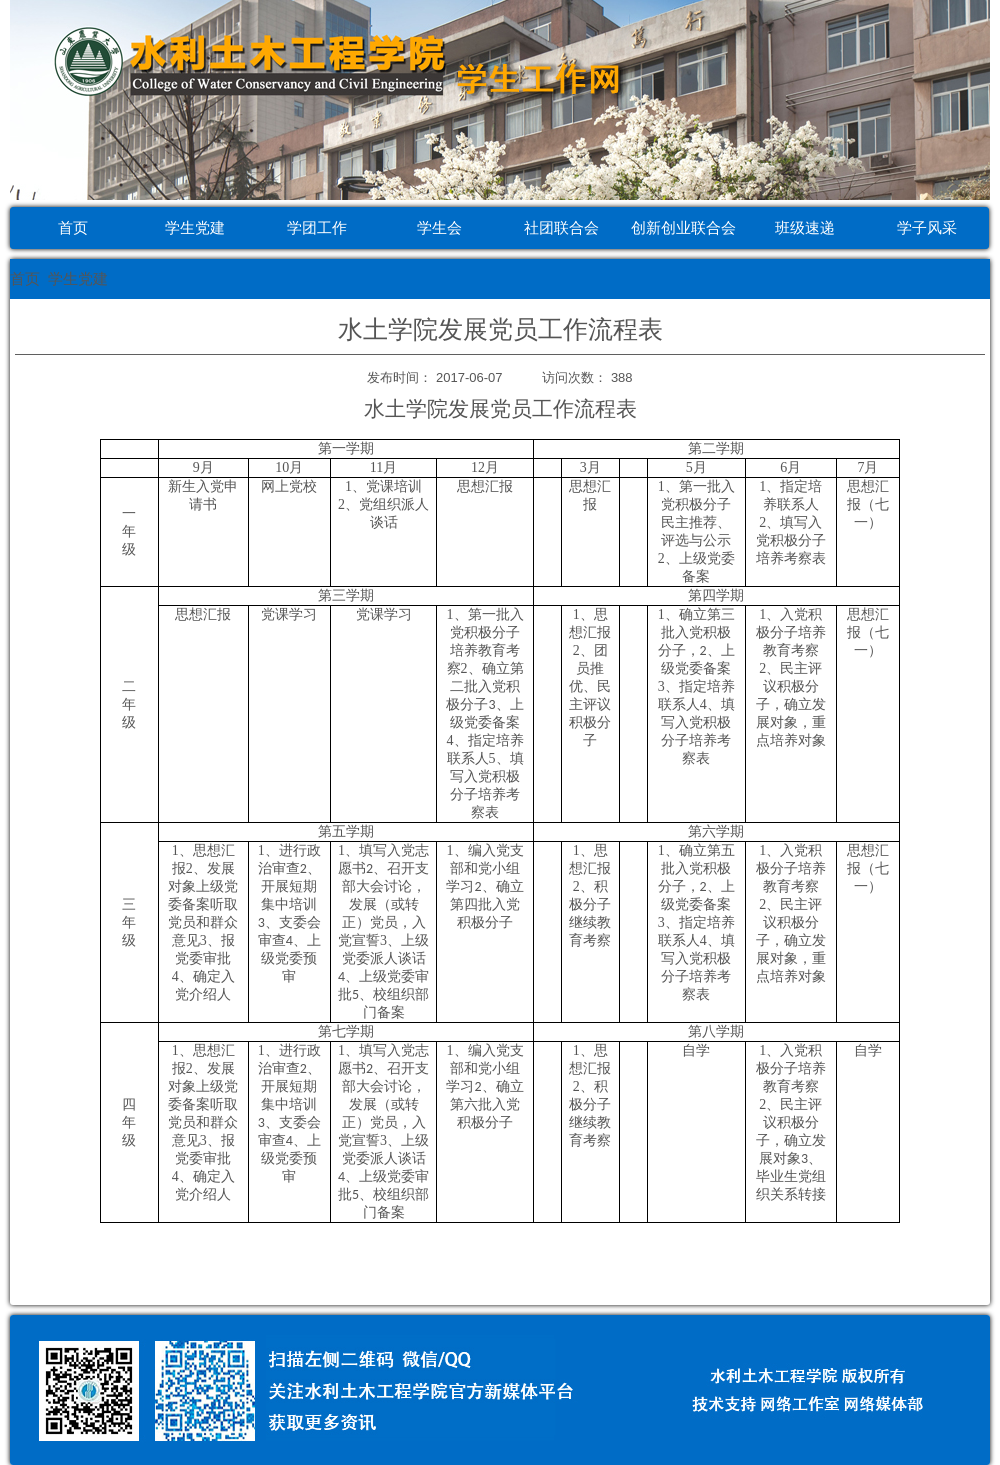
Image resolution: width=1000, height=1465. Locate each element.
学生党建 (195, 227)
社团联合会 (561, 227)
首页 (73, 227)
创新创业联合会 (683, 227)
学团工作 (317, 227)
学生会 (439, 227)
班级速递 (805, 227)
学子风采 (927, 227)
